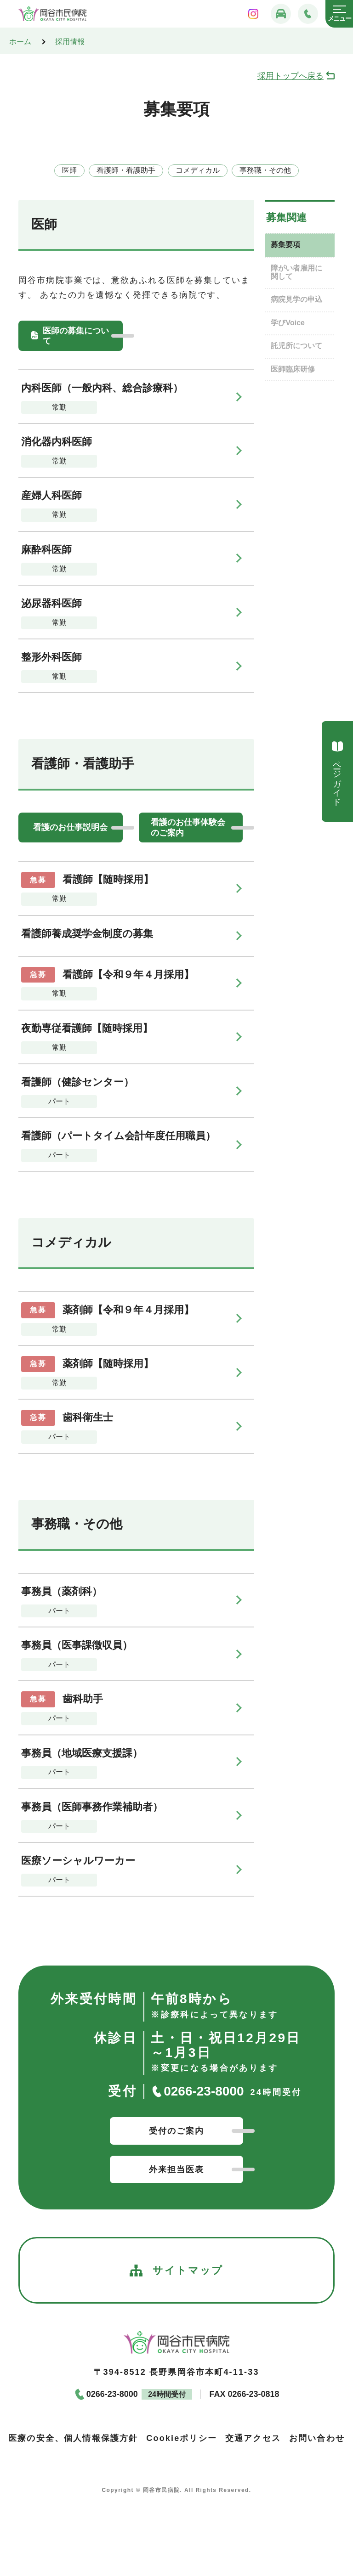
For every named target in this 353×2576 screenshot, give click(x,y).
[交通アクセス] (281, 14)
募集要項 (285, 245)
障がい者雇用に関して (296, 272)
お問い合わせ (317, 2438)
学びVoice (288, 323)
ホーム (20, 41)
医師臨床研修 (293, 369)
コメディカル (198, 170)
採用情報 (70, 41)
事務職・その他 (265, 170)
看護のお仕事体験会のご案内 (188, 827)
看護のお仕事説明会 (70, 827)
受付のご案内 (177, 2130)
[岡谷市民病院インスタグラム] (253, 14)
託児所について (296, 346)
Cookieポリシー (181, 2438)
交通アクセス (253, 2438)
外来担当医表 (177, 2169)
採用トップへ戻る (290, 75)
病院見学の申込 (296, 299)
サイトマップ (176, 2271)
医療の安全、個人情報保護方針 (73, 2438)
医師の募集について (76, 335)
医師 (69, 170)
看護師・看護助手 (126, 170)
